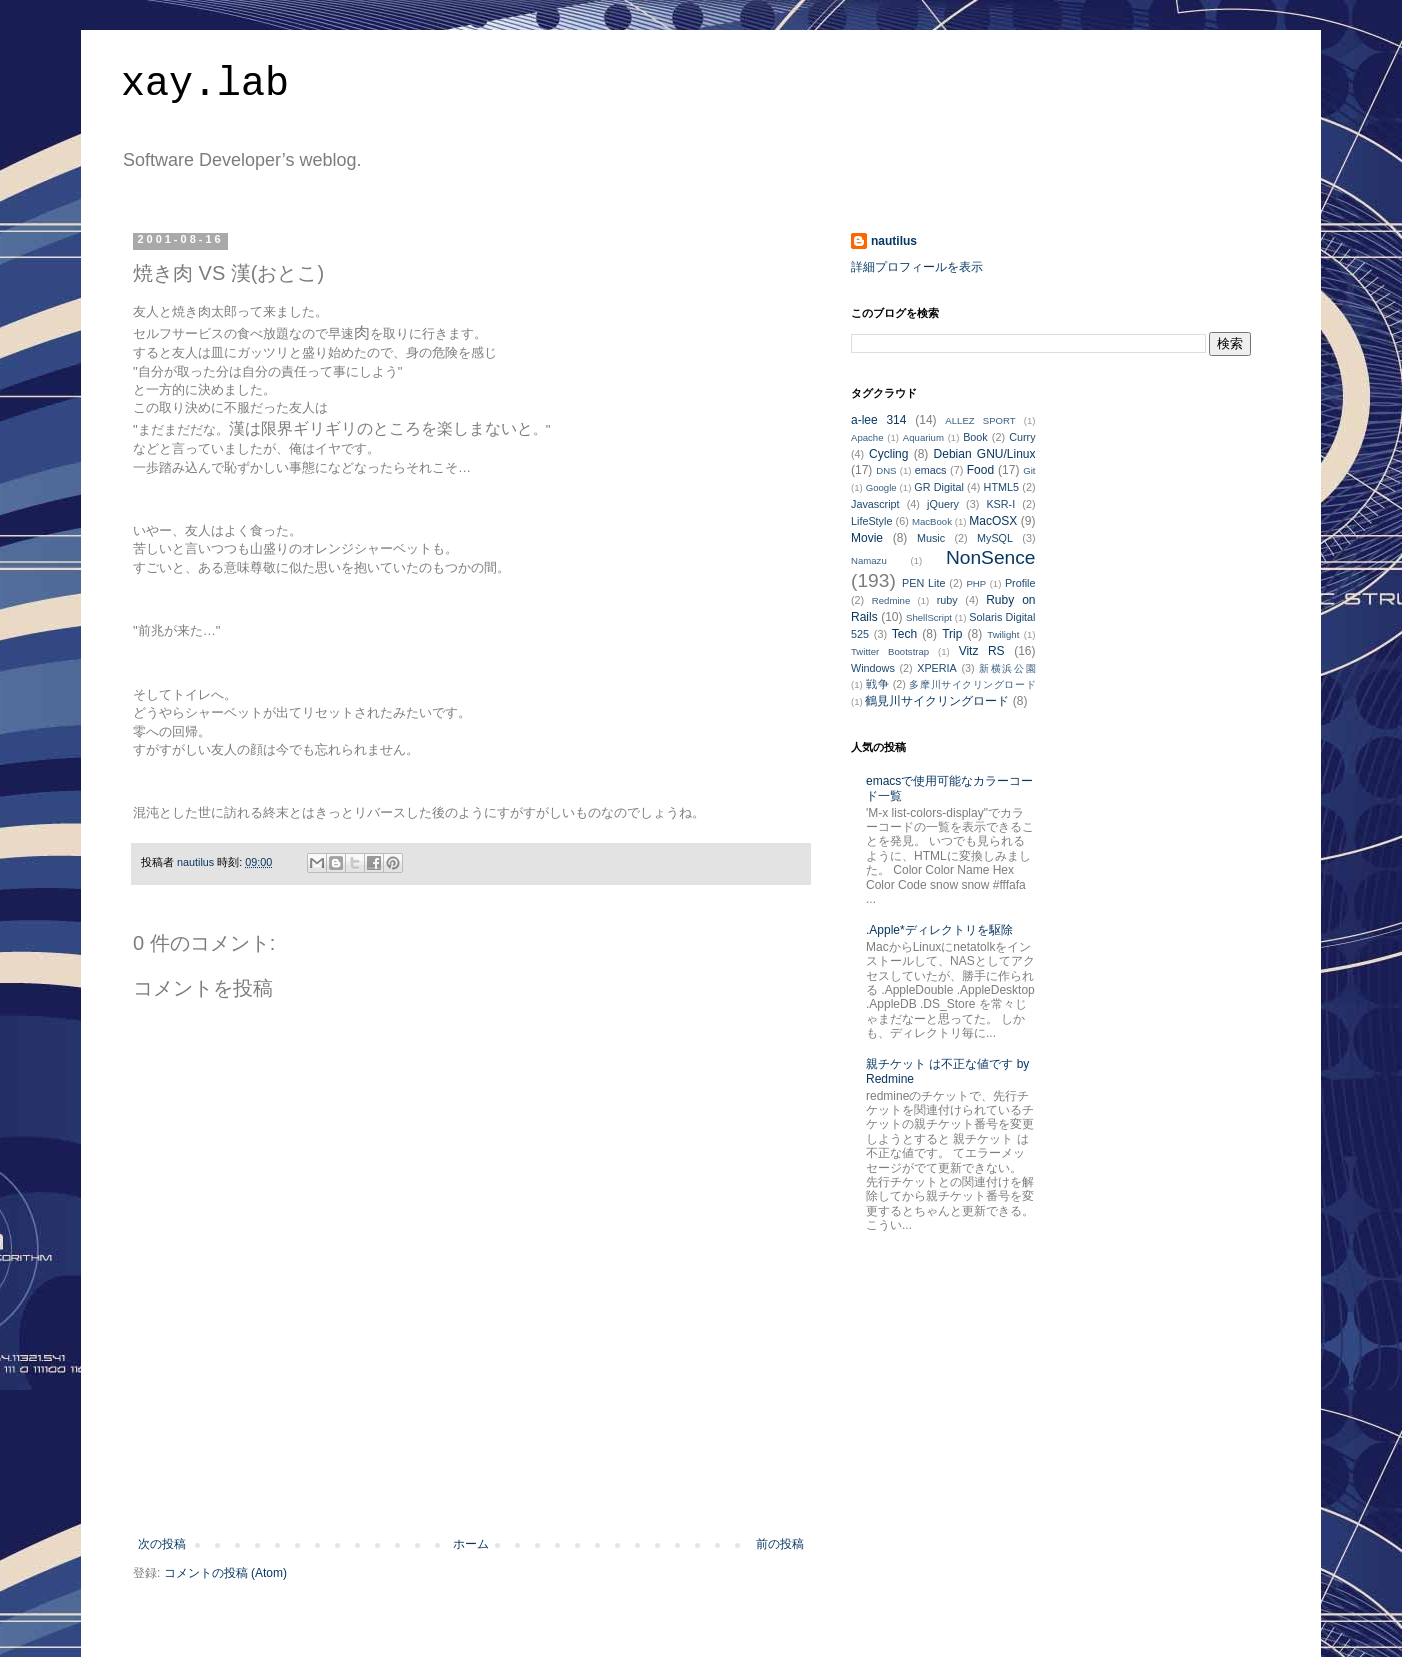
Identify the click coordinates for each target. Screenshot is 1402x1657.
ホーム (471, 1544)
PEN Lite (923, 583)
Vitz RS (982, 651)
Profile (1020, 583)
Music (931, 538)
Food (980, 470)
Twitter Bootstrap (890, 651)
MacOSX (993, 521)
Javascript (875, 504)
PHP (976, 583)
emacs (931, 470)
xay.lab (205, 84)
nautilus (894, 241)
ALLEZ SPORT (980, 420)
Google (881, 487)
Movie (867, 538)
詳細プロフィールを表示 (917, 267)
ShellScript (929, 617)
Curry (1022, 437)
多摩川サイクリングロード (972, 684)
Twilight (1003, 634)
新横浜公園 (1007, 668)
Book (975, 437)
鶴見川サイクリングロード (937, 701)
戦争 (877, 684)
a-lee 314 (878, 420)
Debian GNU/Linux (985, 454)
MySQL (995, 538)
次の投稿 (162, 1544)
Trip (952, 634)
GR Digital (939, 487)
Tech (904, 634)
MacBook (932, 521)
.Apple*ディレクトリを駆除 (939, 930)
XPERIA (937, 668)
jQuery (943, 504)
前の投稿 (780, 1544)
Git (1029, 470)
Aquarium (923, 437)
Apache (867, 437)
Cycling (888, 454)
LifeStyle (871, 521)
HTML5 (1001, 487)
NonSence (991, 557)
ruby (947, 600)
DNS (886, 470)
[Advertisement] (471, 1482)
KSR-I (1000, 504)
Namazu (869, 560)
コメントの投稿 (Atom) (225, 1573)
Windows (873, 668)
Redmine (891, 600)
